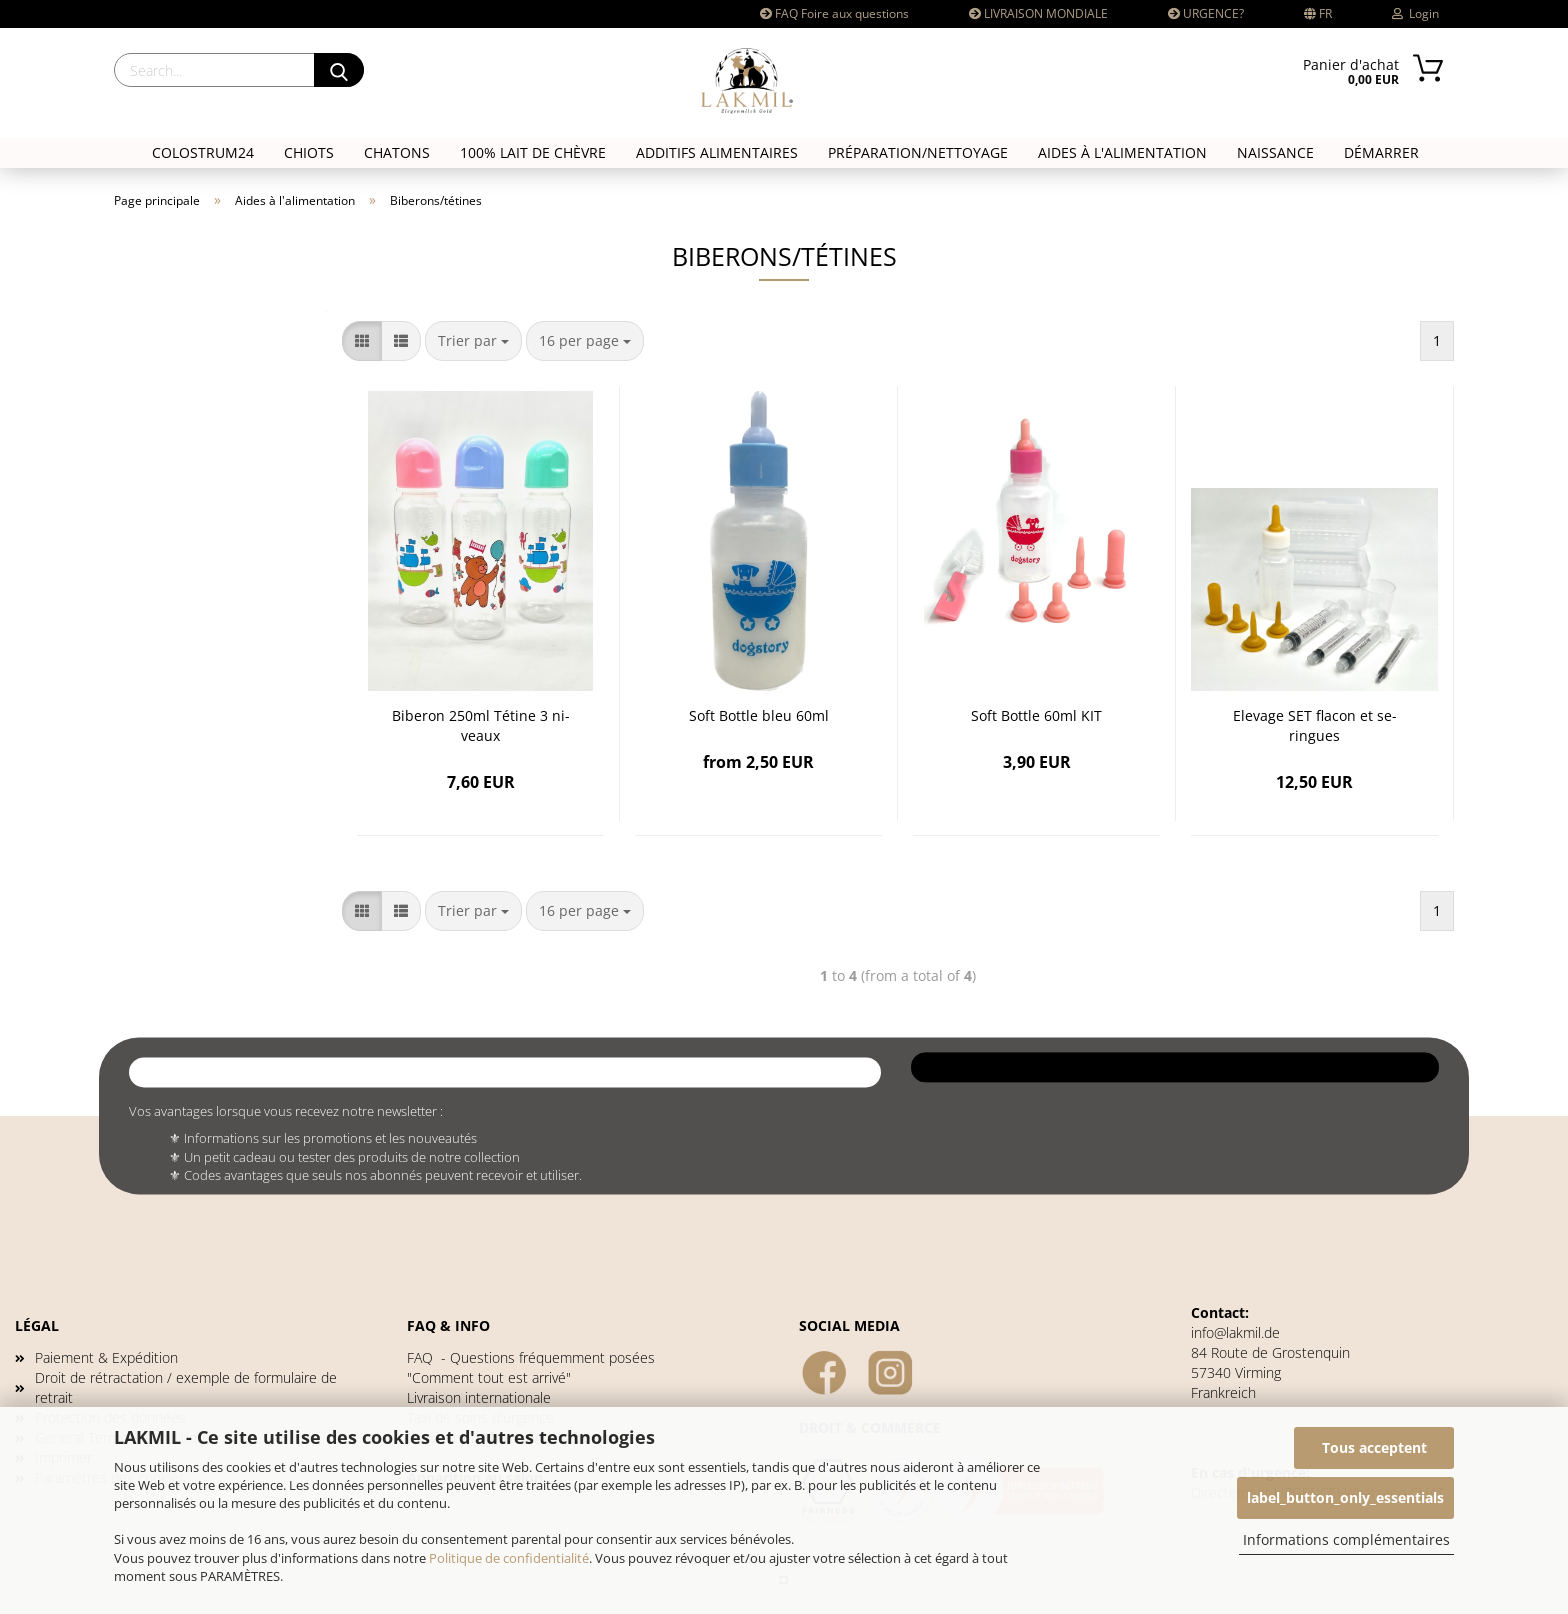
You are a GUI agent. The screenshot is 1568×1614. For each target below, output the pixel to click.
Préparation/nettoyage (918, 152)
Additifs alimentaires (717, 152)
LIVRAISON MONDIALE (1038, 13)
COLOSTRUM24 (203, 152)
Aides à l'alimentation (1122, 152)
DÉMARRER (1381, 152)
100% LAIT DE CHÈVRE (533, 152)
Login (1415, 13)
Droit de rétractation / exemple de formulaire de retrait (186, 1387)
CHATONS (397, 152)
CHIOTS (309, 152)
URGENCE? (1206, 13)
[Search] (339, 70)
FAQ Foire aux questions (834, 13)
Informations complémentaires (1346, 1539)
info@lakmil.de (1235, 1332)
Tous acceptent (1374, 1447)
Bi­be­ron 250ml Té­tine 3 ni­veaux (481, 725)
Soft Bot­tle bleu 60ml (759, 715)
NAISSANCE (1275, 152)
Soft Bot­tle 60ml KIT (1036, 715)
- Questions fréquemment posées (531, 1357)
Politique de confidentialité (509, 1558)
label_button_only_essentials (1345, 1497)
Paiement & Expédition (106, 1357)
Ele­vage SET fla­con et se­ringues (1315, 725)
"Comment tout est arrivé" (489, 1377)
